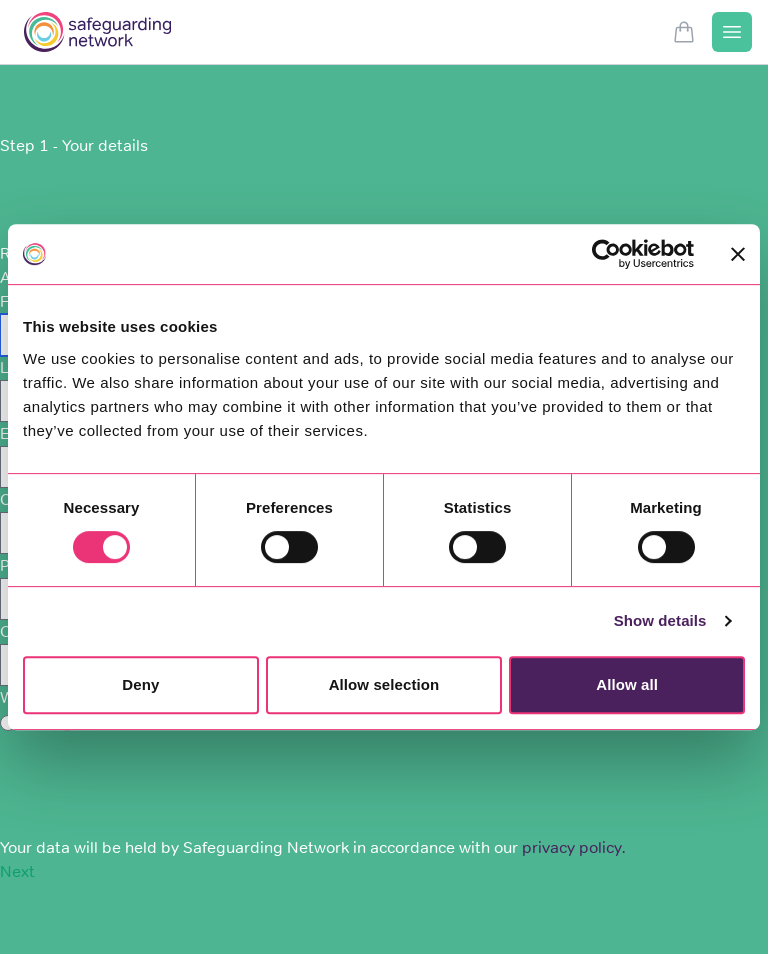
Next (17, 871)
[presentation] (152, 797)
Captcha (31, 745)
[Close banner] (738, 254)
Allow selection (384, 684)
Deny (140, 684)
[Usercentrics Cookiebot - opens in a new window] (606, 254)
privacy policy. (573, 847)
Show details (660, 620)
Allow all (627, 684)
